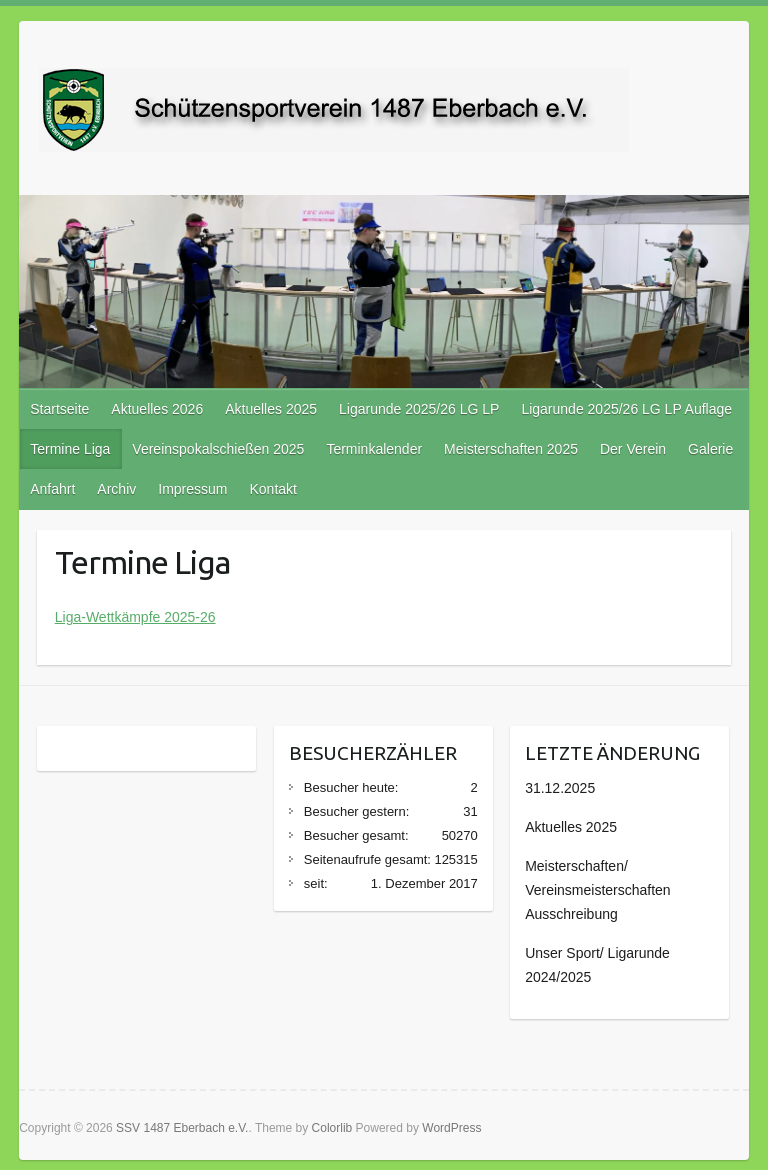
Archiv (116, 489)
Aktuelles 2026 (157, 409)
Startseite (59, 409)
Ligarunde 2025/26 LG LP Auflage (626, 409)
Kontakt (272, 489)
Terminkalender (374, 449)
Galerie (710, 449)
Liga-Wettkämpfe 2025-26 (135, 617)
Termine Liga (70, 449)
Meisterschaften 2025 (511, 449)
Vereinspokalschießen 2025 (218, 449)
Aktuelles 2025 (271, 409)
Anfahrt (52, 489)
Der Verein (633, 449)
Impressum (192, 489)
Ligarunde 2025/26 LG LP (419, 409)
